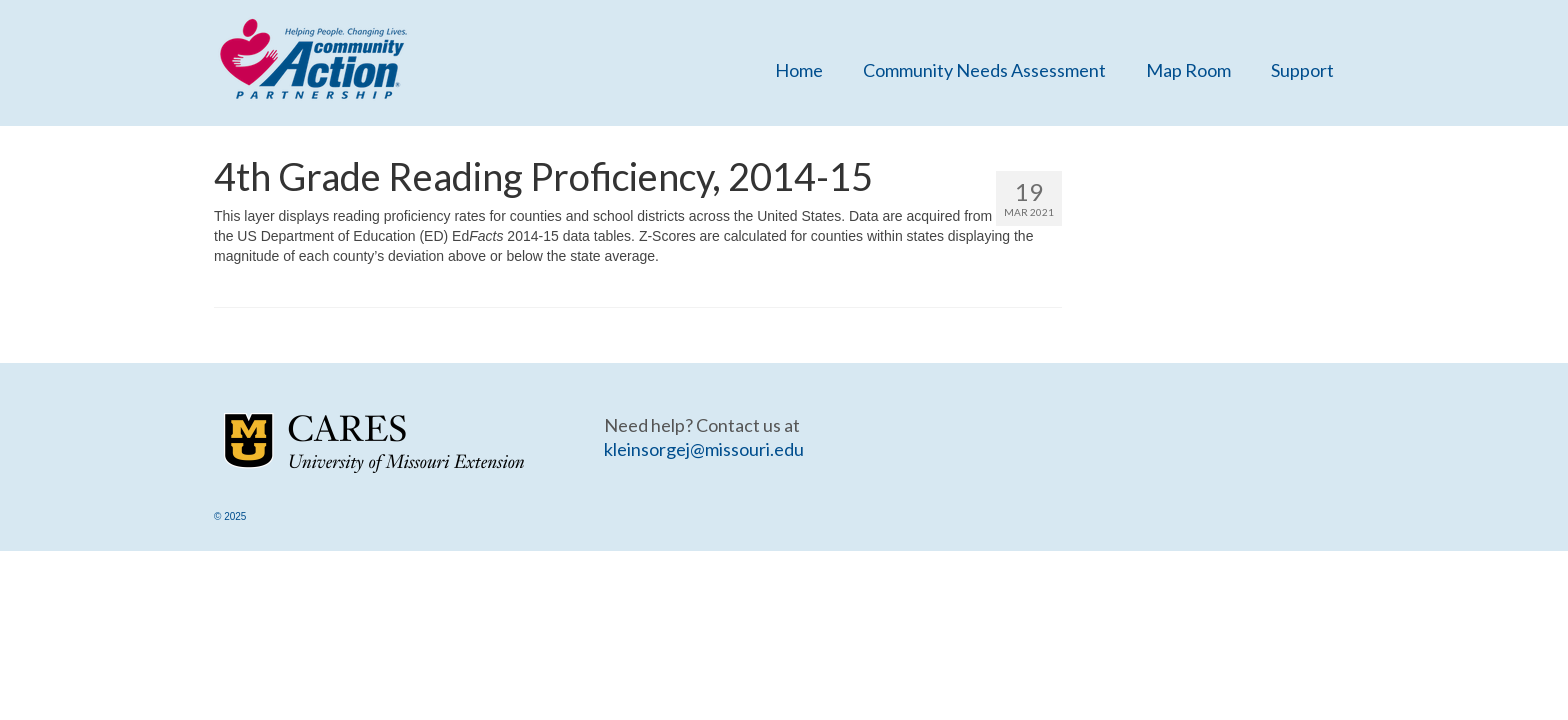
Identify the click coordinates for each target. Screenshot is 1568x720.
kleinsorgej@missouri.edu (704, 449)
